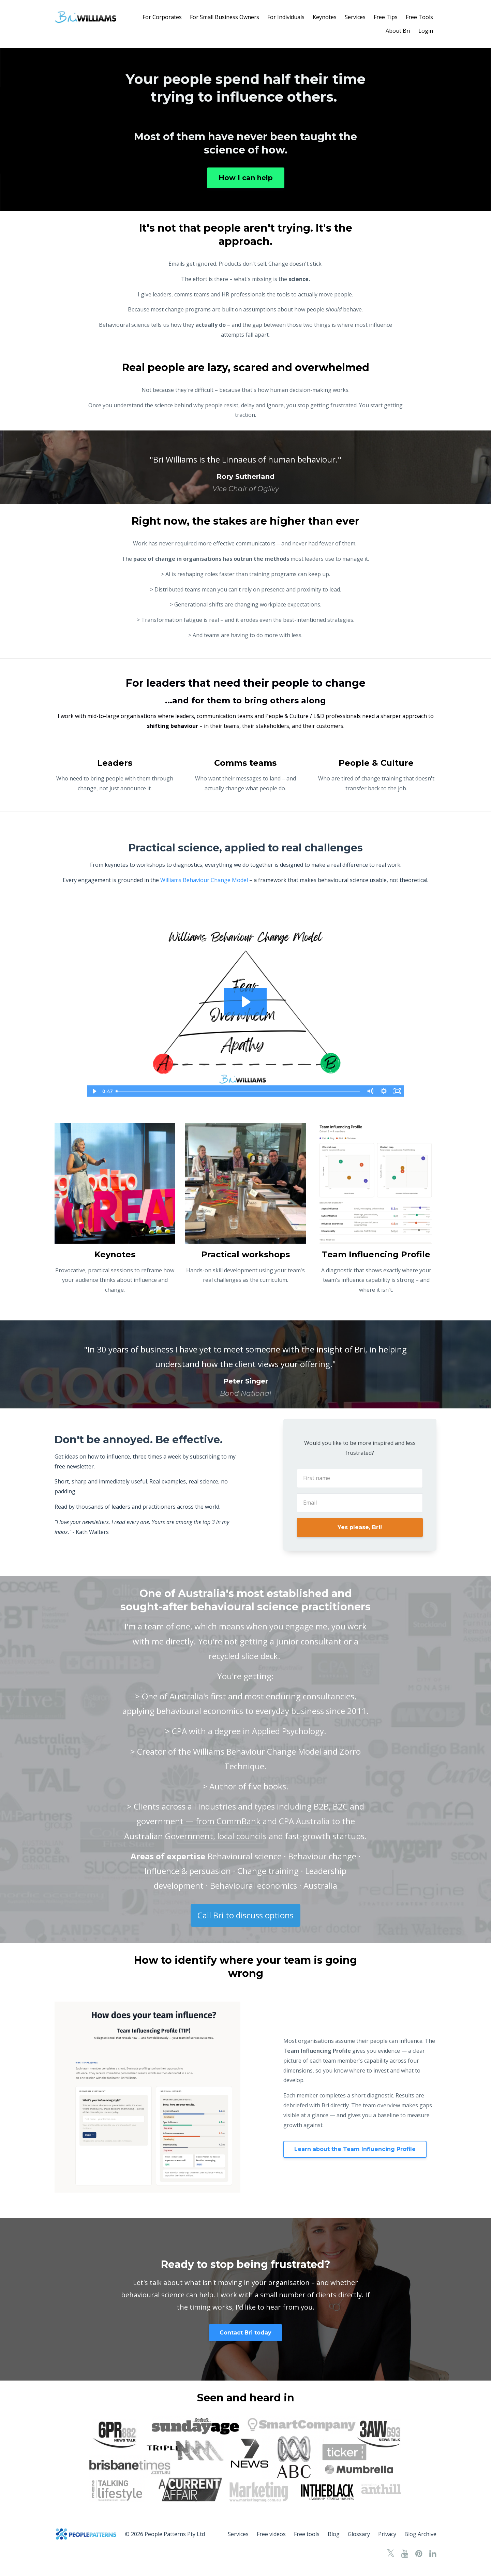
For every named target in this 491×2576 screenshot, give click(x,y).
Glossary (359, 2534)
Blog (334, 2534)
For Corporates (162, 17)
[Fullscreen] (397, 1091)
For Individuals (285, 17)
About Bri (398, 30)
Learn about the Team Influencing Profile (355, 2149)
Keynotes (325, 17)
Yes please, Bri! (360, 1527)
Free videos (271, 2534)
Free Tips (386, 17)
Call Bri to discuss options (245, 1915)
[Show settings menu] (383, 1091)
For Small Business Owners (224, 17)
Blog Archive (420, 2534)
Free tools (306, 2534)
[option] (245, 467)
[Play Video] (94, 1091)
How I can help (246, 178)
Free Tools (419, 17)
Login (425, 30)
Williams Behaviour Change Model (204, 880)
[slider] (238, 1091)
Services (355, 17)
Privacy (387, 2534)
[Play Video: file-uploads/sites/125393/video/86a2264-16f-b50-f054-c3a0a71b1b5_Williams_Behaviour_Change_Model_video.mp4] (245, 1001)
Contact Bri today (245, 2332)
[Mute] (370, 1091)
